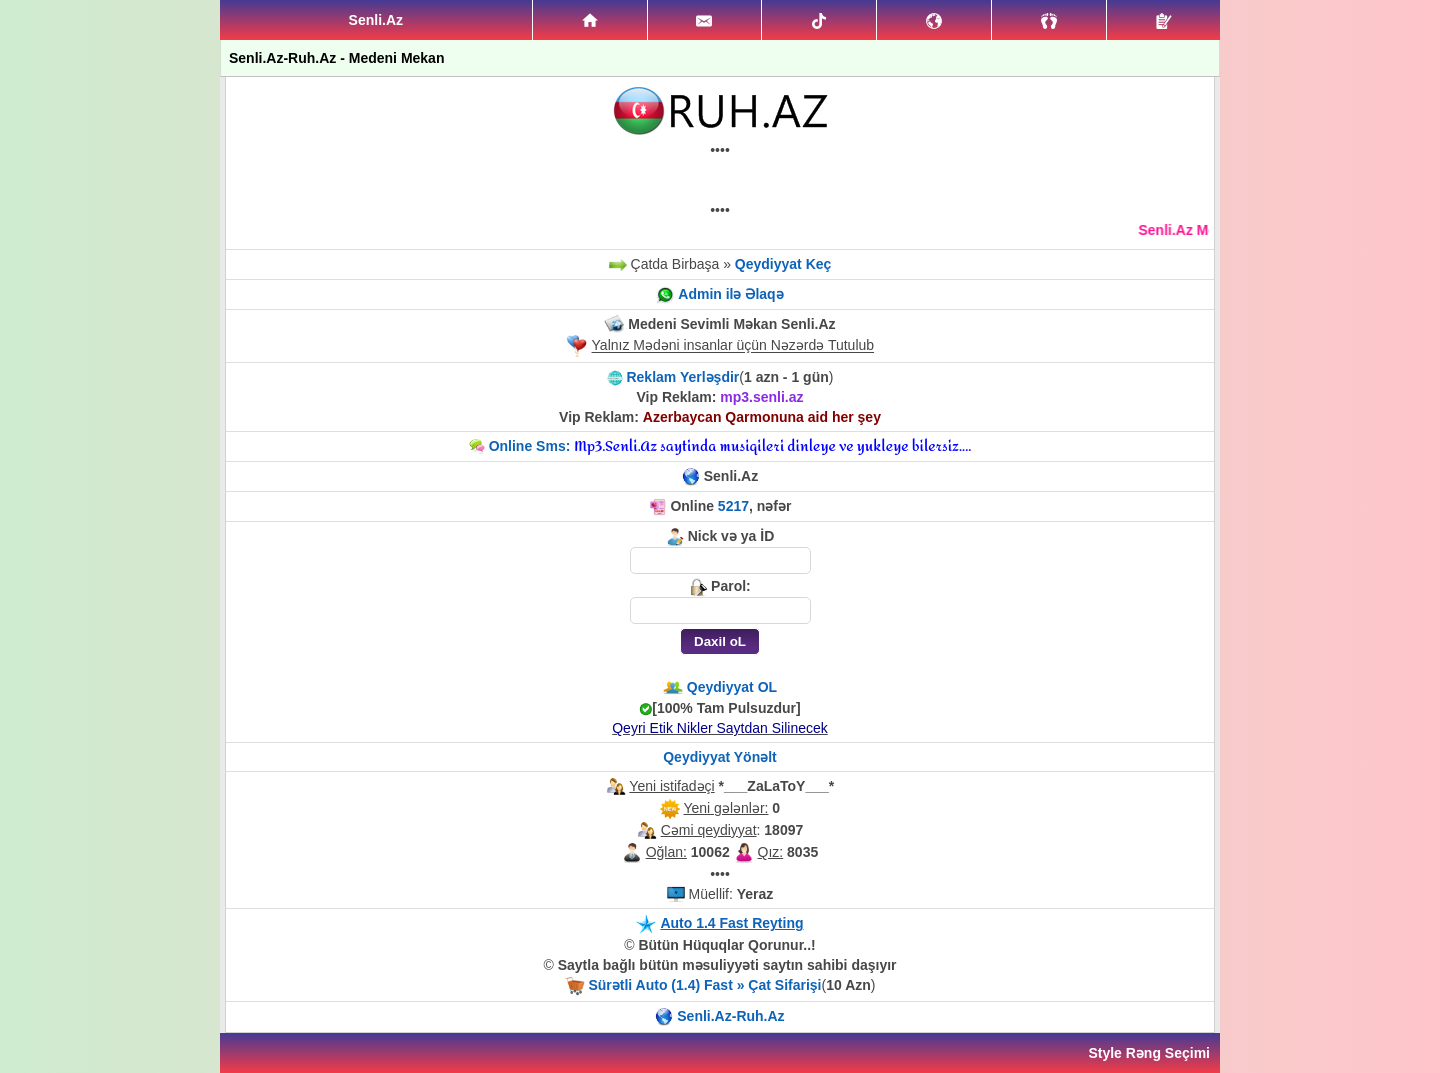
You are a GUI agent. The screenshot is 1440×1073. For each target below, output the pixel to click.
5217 (733, 506)
